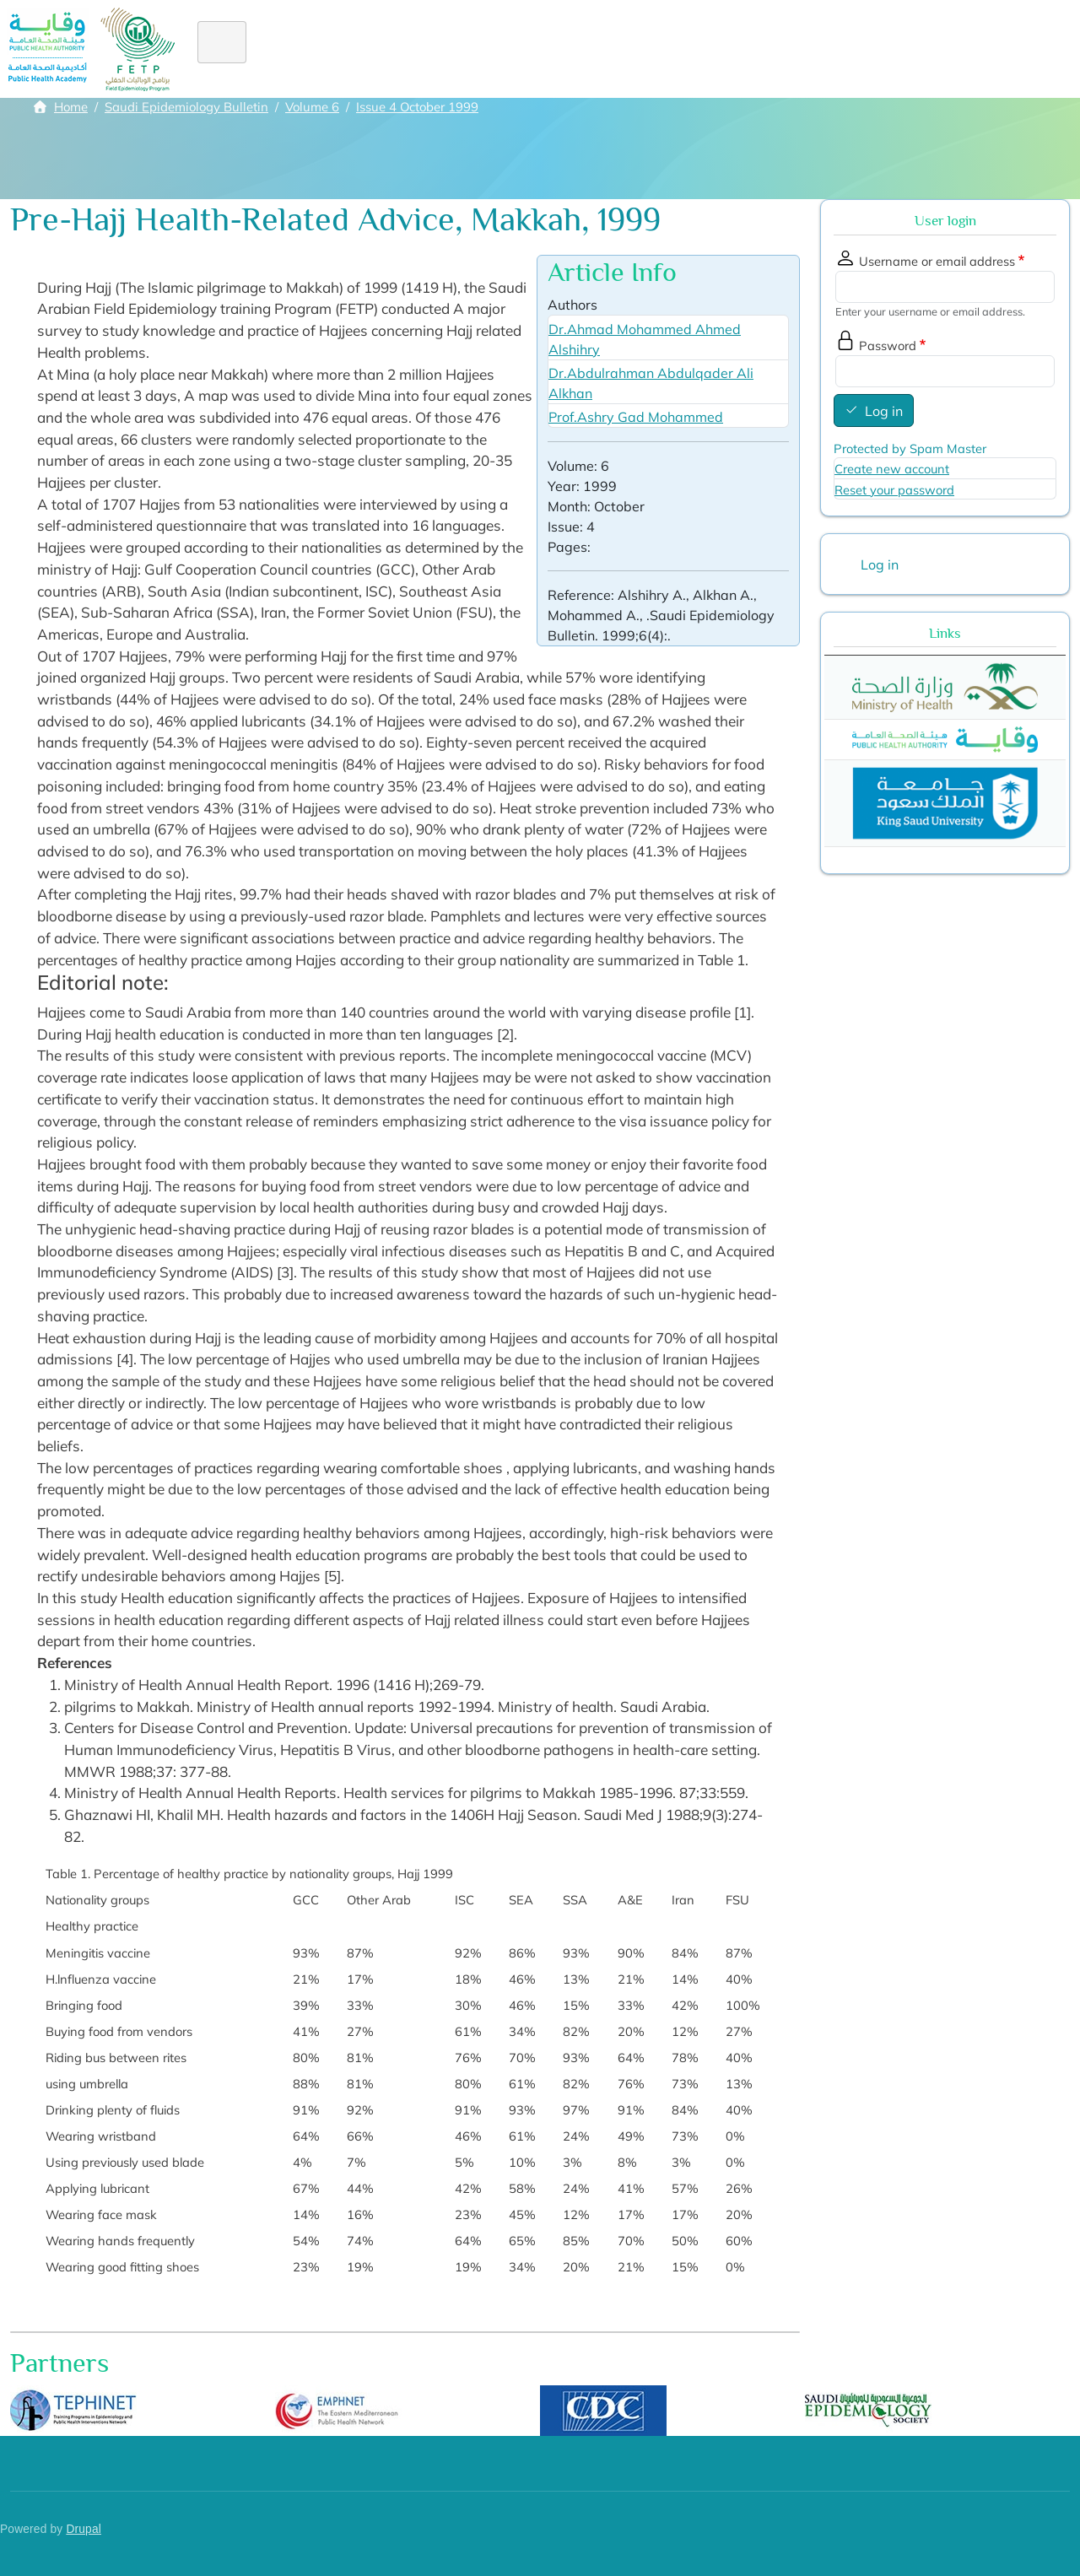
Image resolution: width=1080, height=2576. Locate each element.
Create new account (891, 469)
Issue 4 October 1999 (417, 107)
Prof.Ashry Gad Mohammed (635, 416)
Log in (884, 410)
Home (231, 49)
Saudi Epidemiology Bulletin (186, 107)
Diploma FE (464, 49)
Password (887, 346)
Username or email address (937, 261)
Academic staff (744, 49)
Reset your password (894, 490)
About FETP (316, 49)
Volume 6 (312, 107)
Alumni (599, 49)
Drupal (83, 2529)
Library (842, 49)
